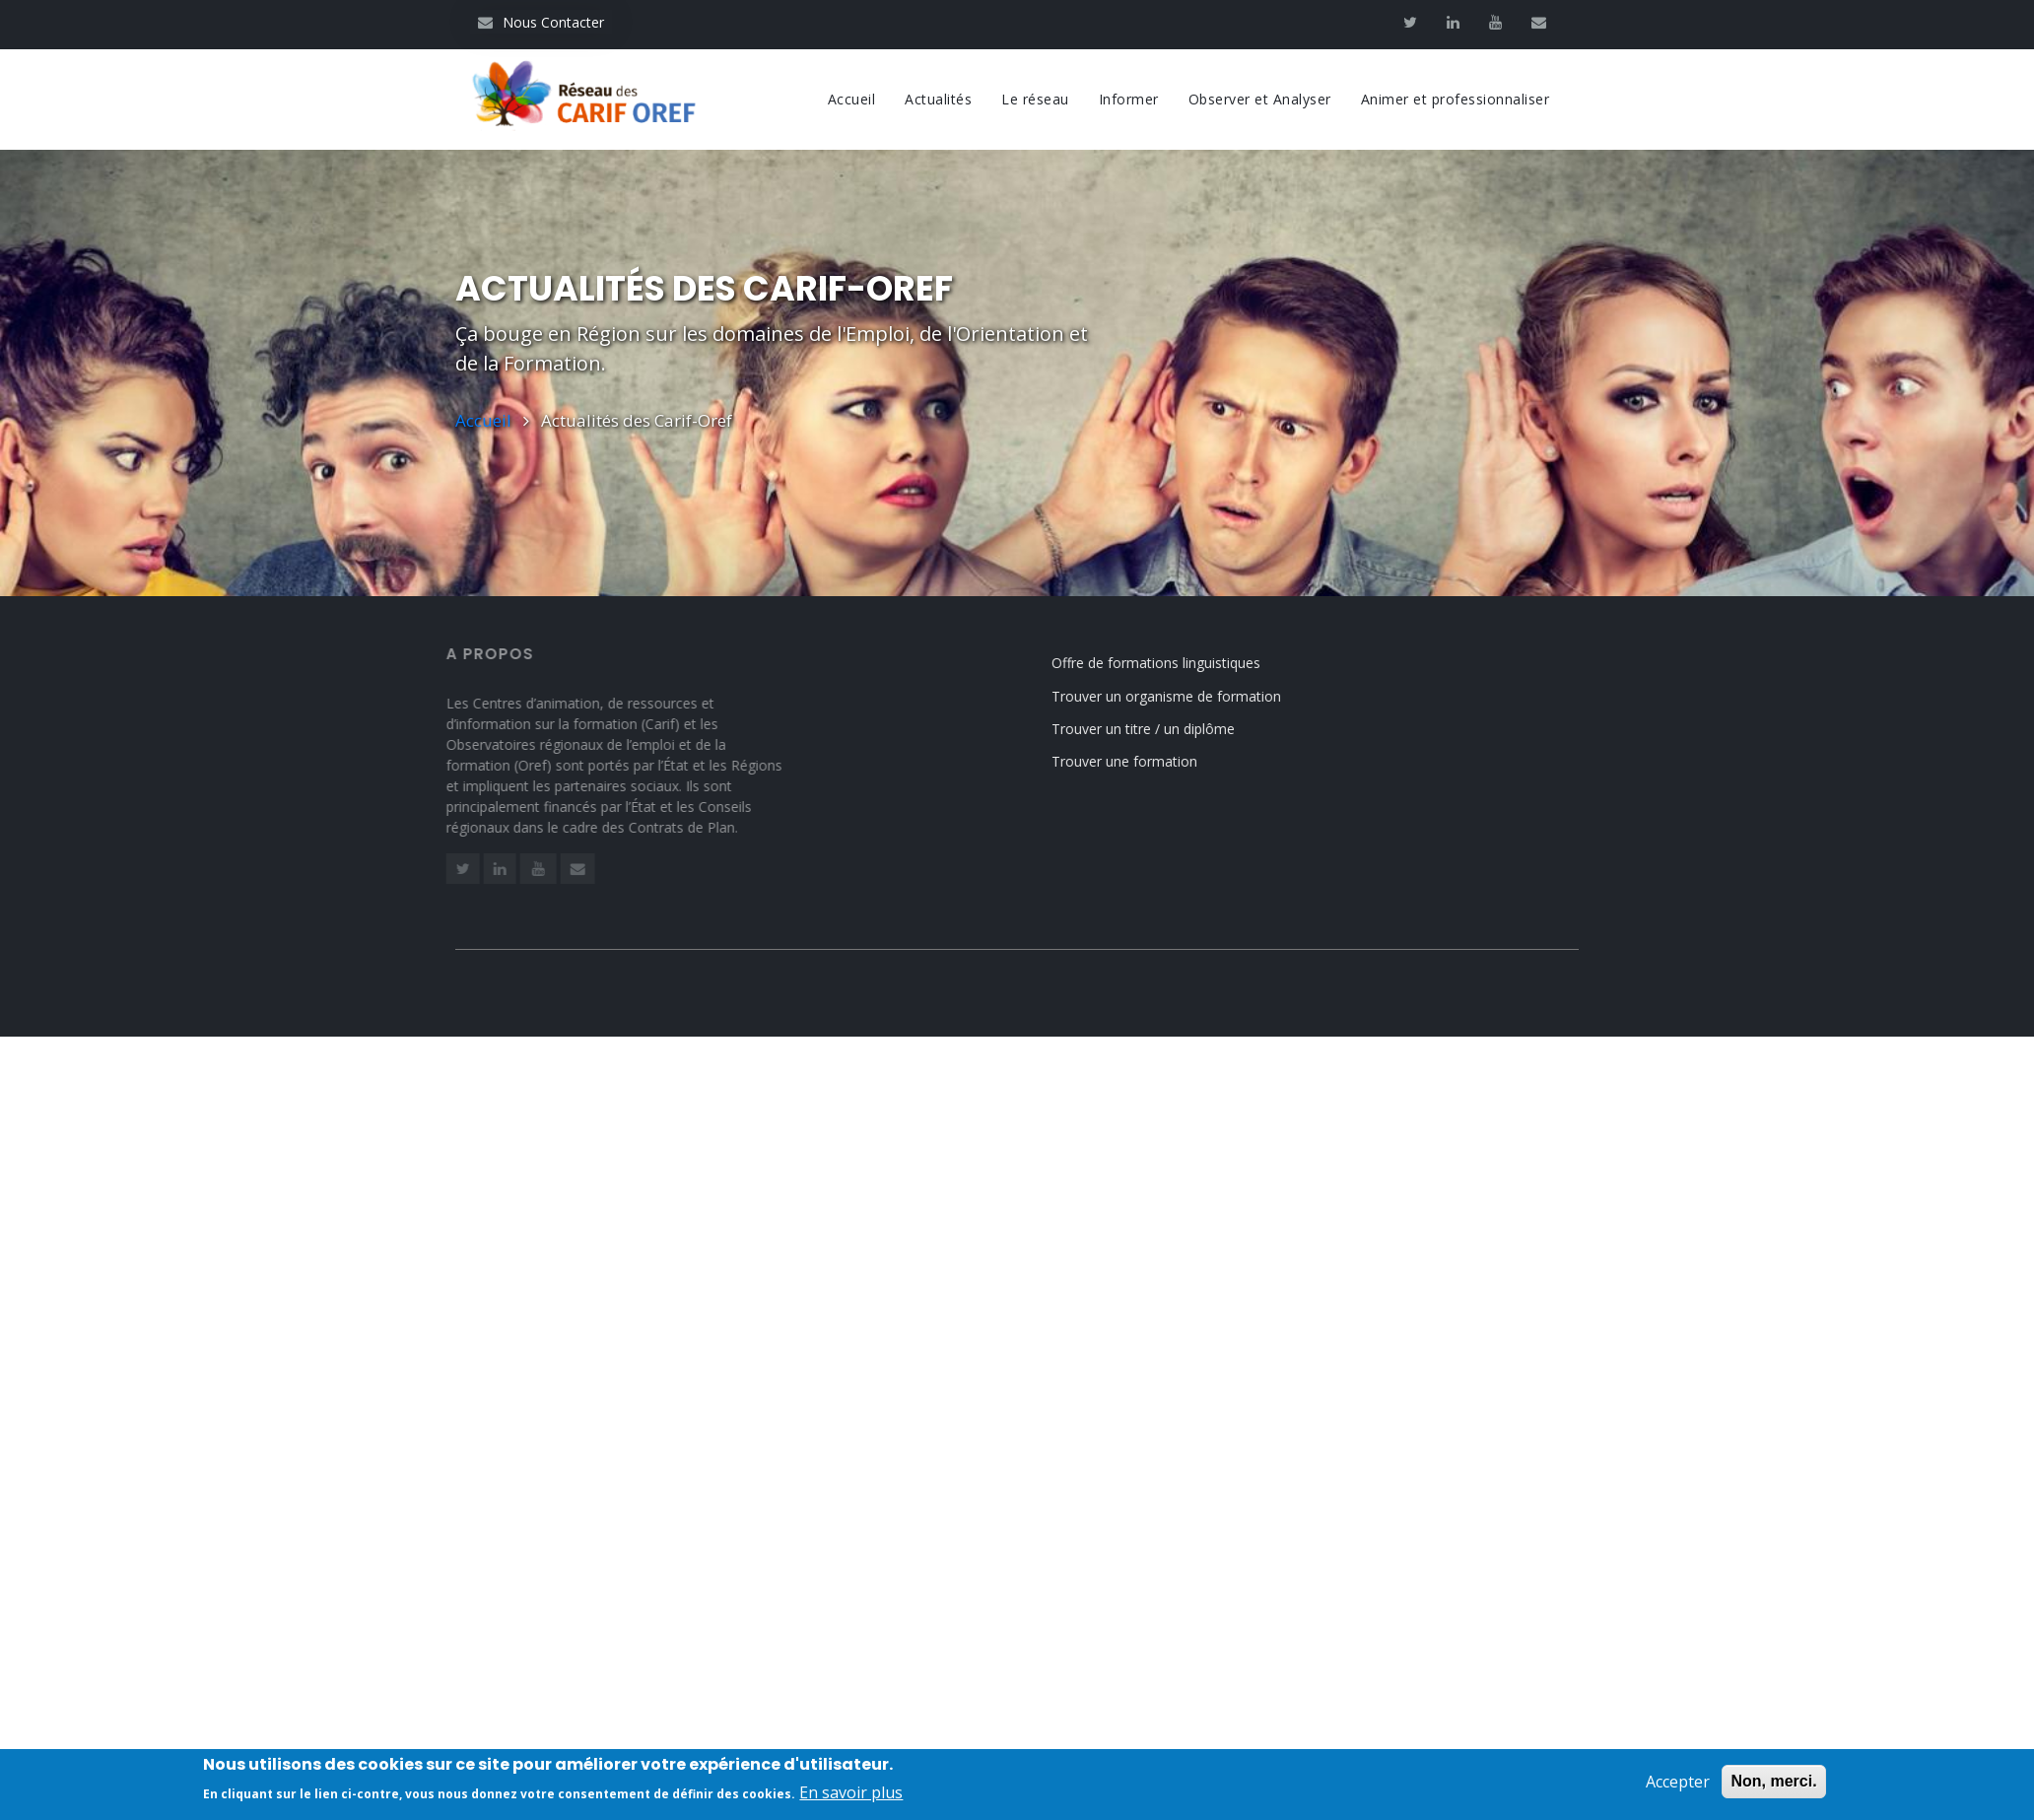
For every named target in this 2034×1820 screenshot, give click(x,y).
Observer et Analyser (1259, 99)
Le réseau (1035, 99)
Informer (1129, 99)
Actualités (938, 99)
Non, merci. (1773, 1790)
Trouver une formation (1145, 761)
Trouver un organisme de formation (1187, 696)
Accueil (852, 99)
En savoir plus (851, 1801)
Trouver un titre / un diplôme (1163, 728)
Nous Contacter (541, 22)
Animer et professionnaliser (1455, 99)
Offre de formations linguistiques (1176, 662)
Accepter (1678, 1790)
